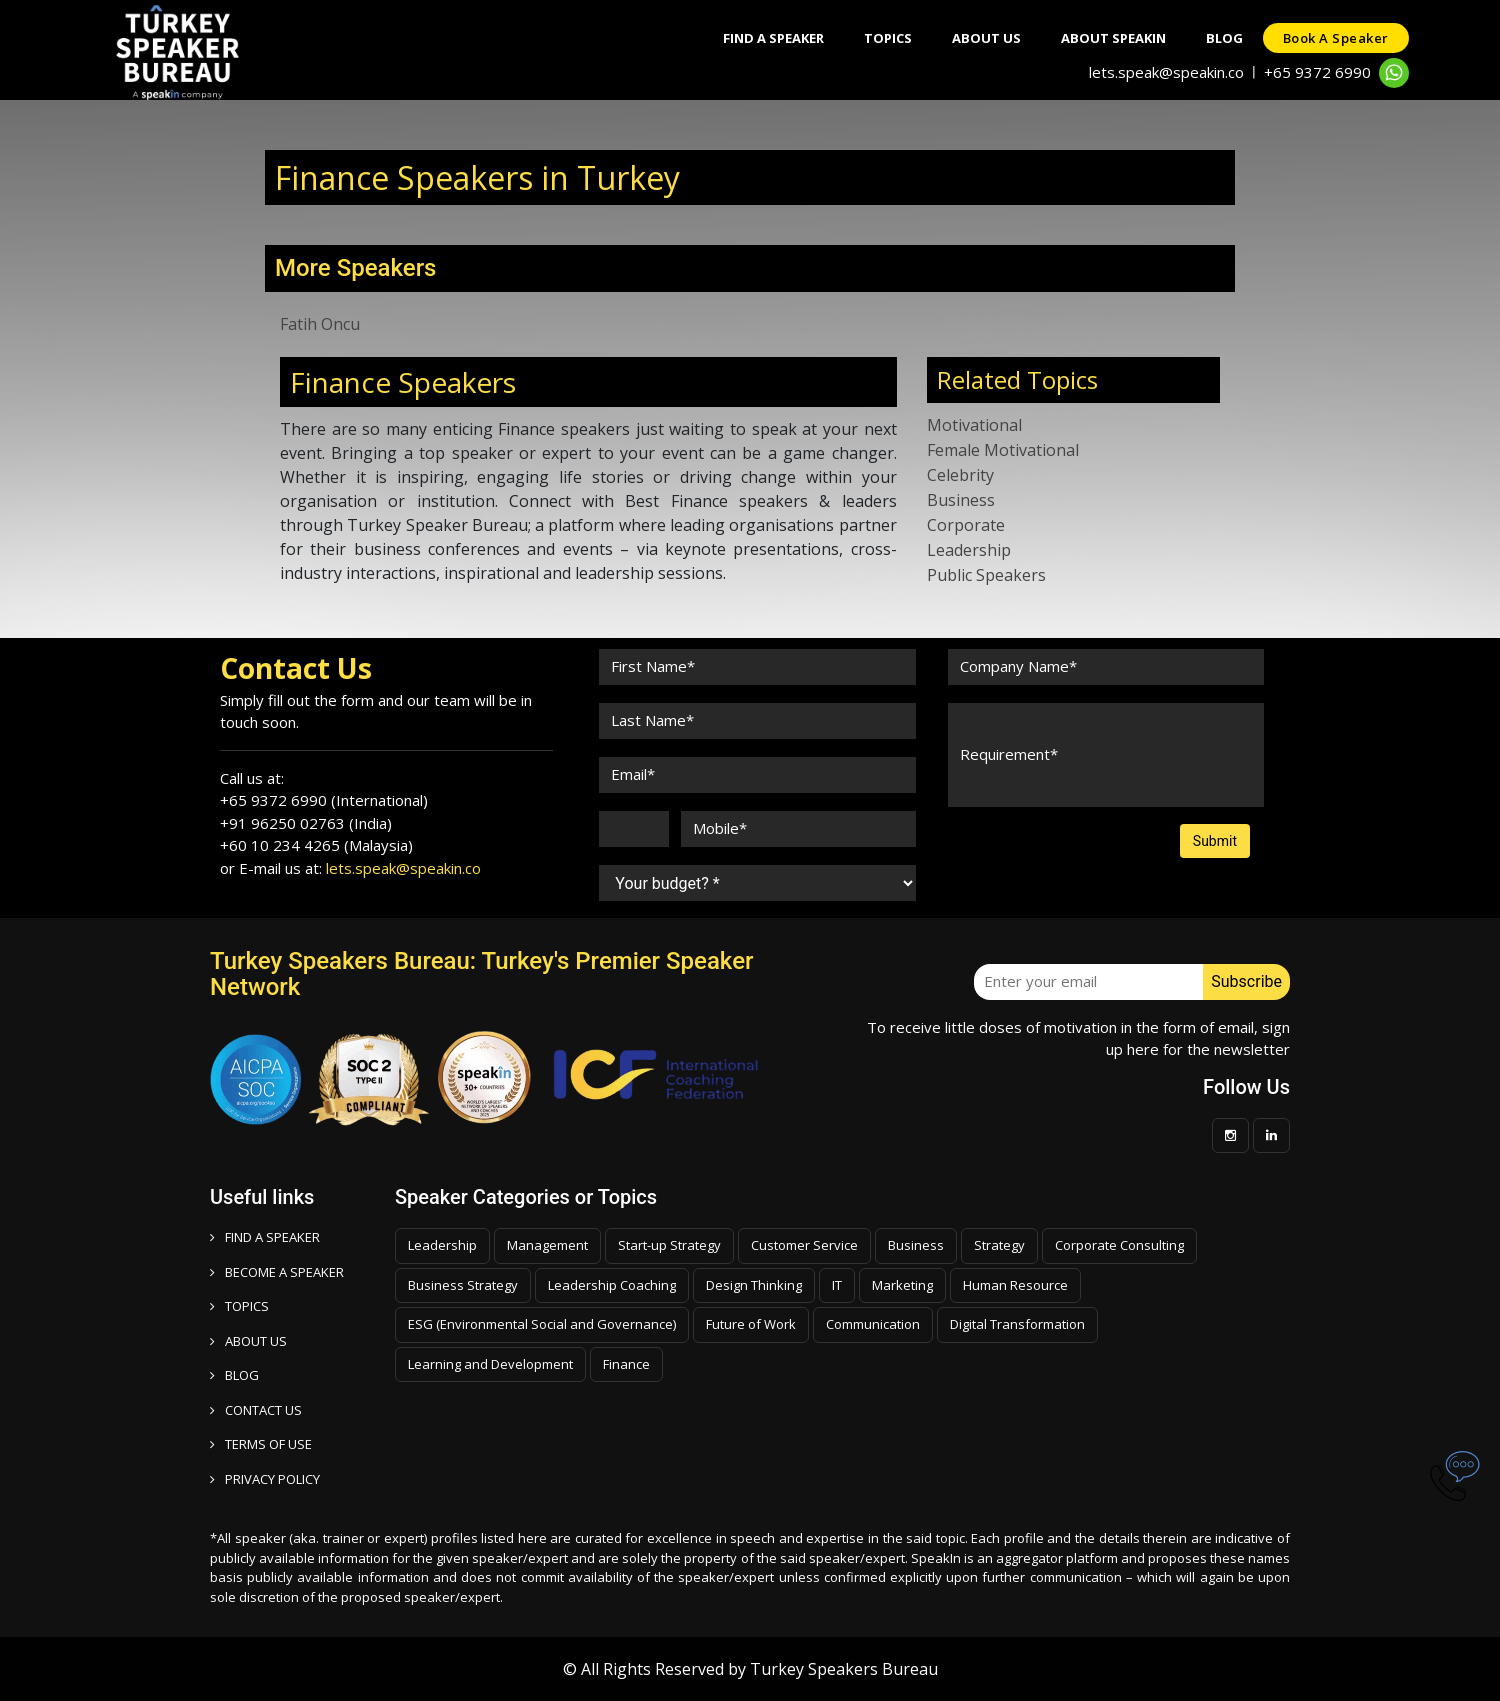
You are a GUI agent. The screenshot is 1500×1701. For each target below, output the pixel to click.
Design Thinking (754, 1285)
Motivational (974, 425)
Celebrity (960, 475)
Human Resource (1015, 1285)
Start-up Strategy (669, 1245)
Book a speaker (1336, 38)
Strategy (999, 1245)
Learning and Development (490, 1364)
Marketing (902, 1285)
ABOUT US (248, 1341)
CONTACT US (256, 1410)
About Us (986, 38)
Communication (873, 1324)
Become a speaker (277, 1272)
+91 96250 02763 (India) (306, 823)
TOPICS (239, 1306)
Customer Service (804, 1245)
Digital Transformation (1017, 1324)
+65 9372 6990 (1317, 72)
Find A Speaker (773, 38)
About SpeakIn (1113, 38)
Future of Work (751, 1324)
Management (547, 1245)
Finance (626, 1364)
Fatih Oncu (320, 324)
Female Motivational (1003, 450)
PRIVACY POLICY (265, 1479)
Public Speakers (986, 575)
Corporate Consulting (1119, 1245)
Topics (888, 38)
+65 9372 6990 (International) (324, 800)
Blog (1224, 38)
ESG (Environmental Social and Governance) (542, 1324)
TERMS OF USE (261, 1444)
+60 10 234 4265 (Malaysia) (316, 845)
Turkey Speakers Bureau (844, 1669)
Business (961, 500)
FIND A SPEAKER (265, 1237)
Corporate (966, 525)
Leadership (969, 550)
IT (837, 1285)
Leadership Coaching (612, 1285)
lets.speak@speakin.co (1166, 72)
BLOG (234, 1375)
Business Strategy (463, 1285)
